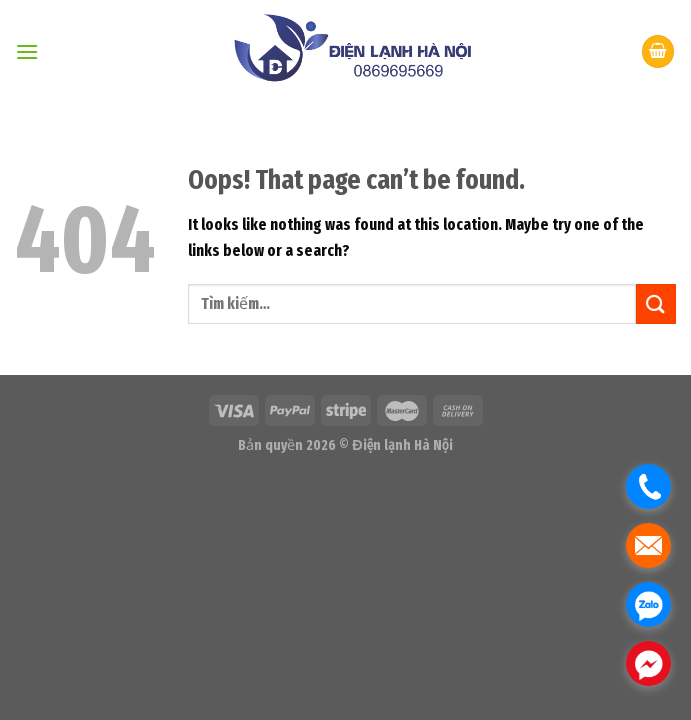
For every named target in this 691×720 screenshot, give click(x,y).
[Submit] (656, 303)
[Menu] (27, 51)
